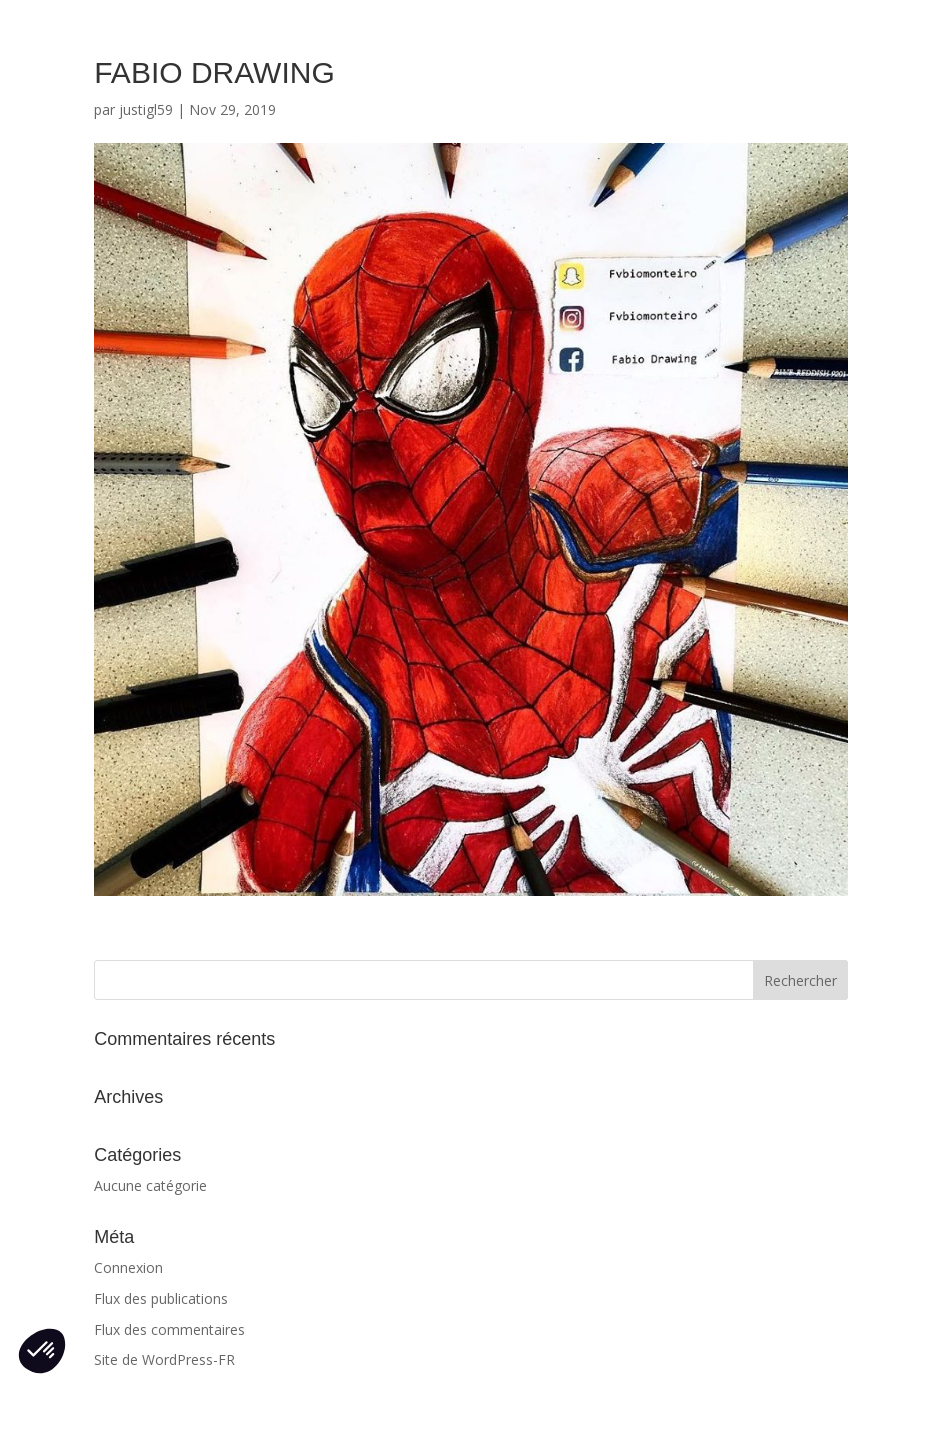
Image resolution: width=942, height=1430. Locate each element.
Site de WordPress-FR (164, 1359)
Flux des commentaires (169, 1329)
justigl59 (146, 109)
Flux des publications (161, 1298)
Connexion (128, 1267)
